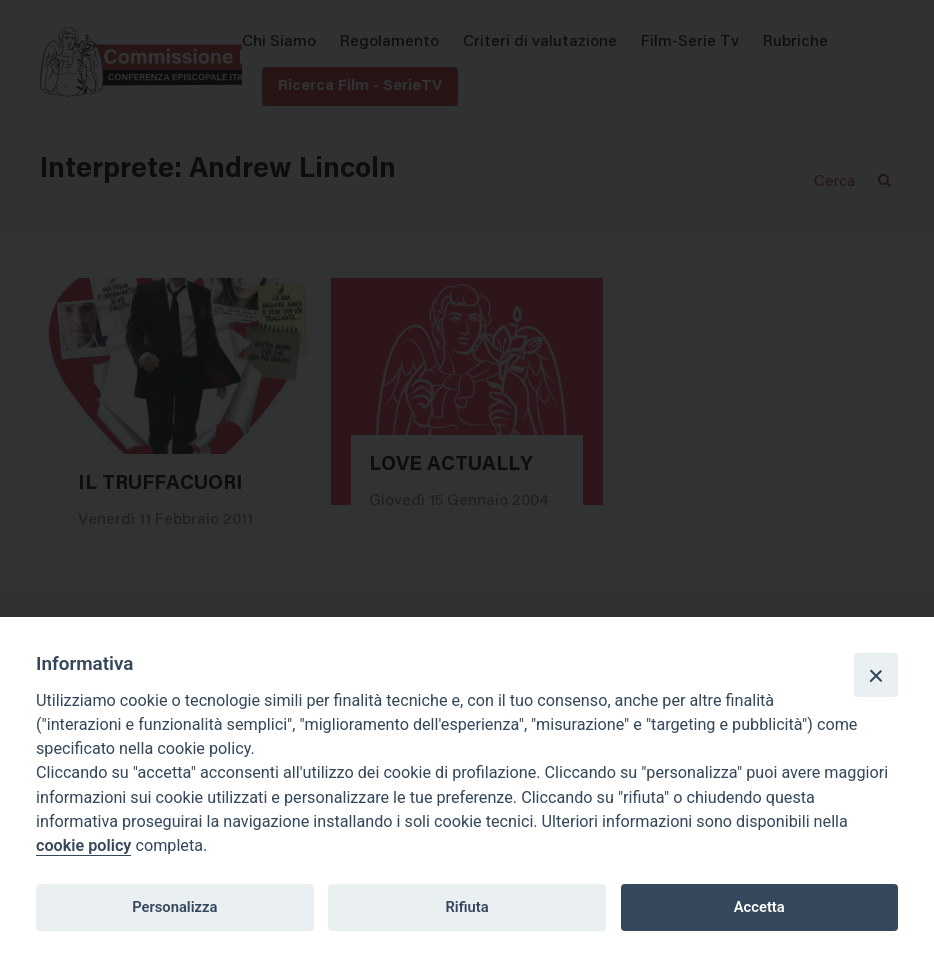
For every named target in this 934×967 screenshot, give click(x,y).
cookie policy (83, 845)
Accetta (759, 907)
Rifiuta (466, 907)
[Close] (876, 675)
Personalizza (174, 907)
